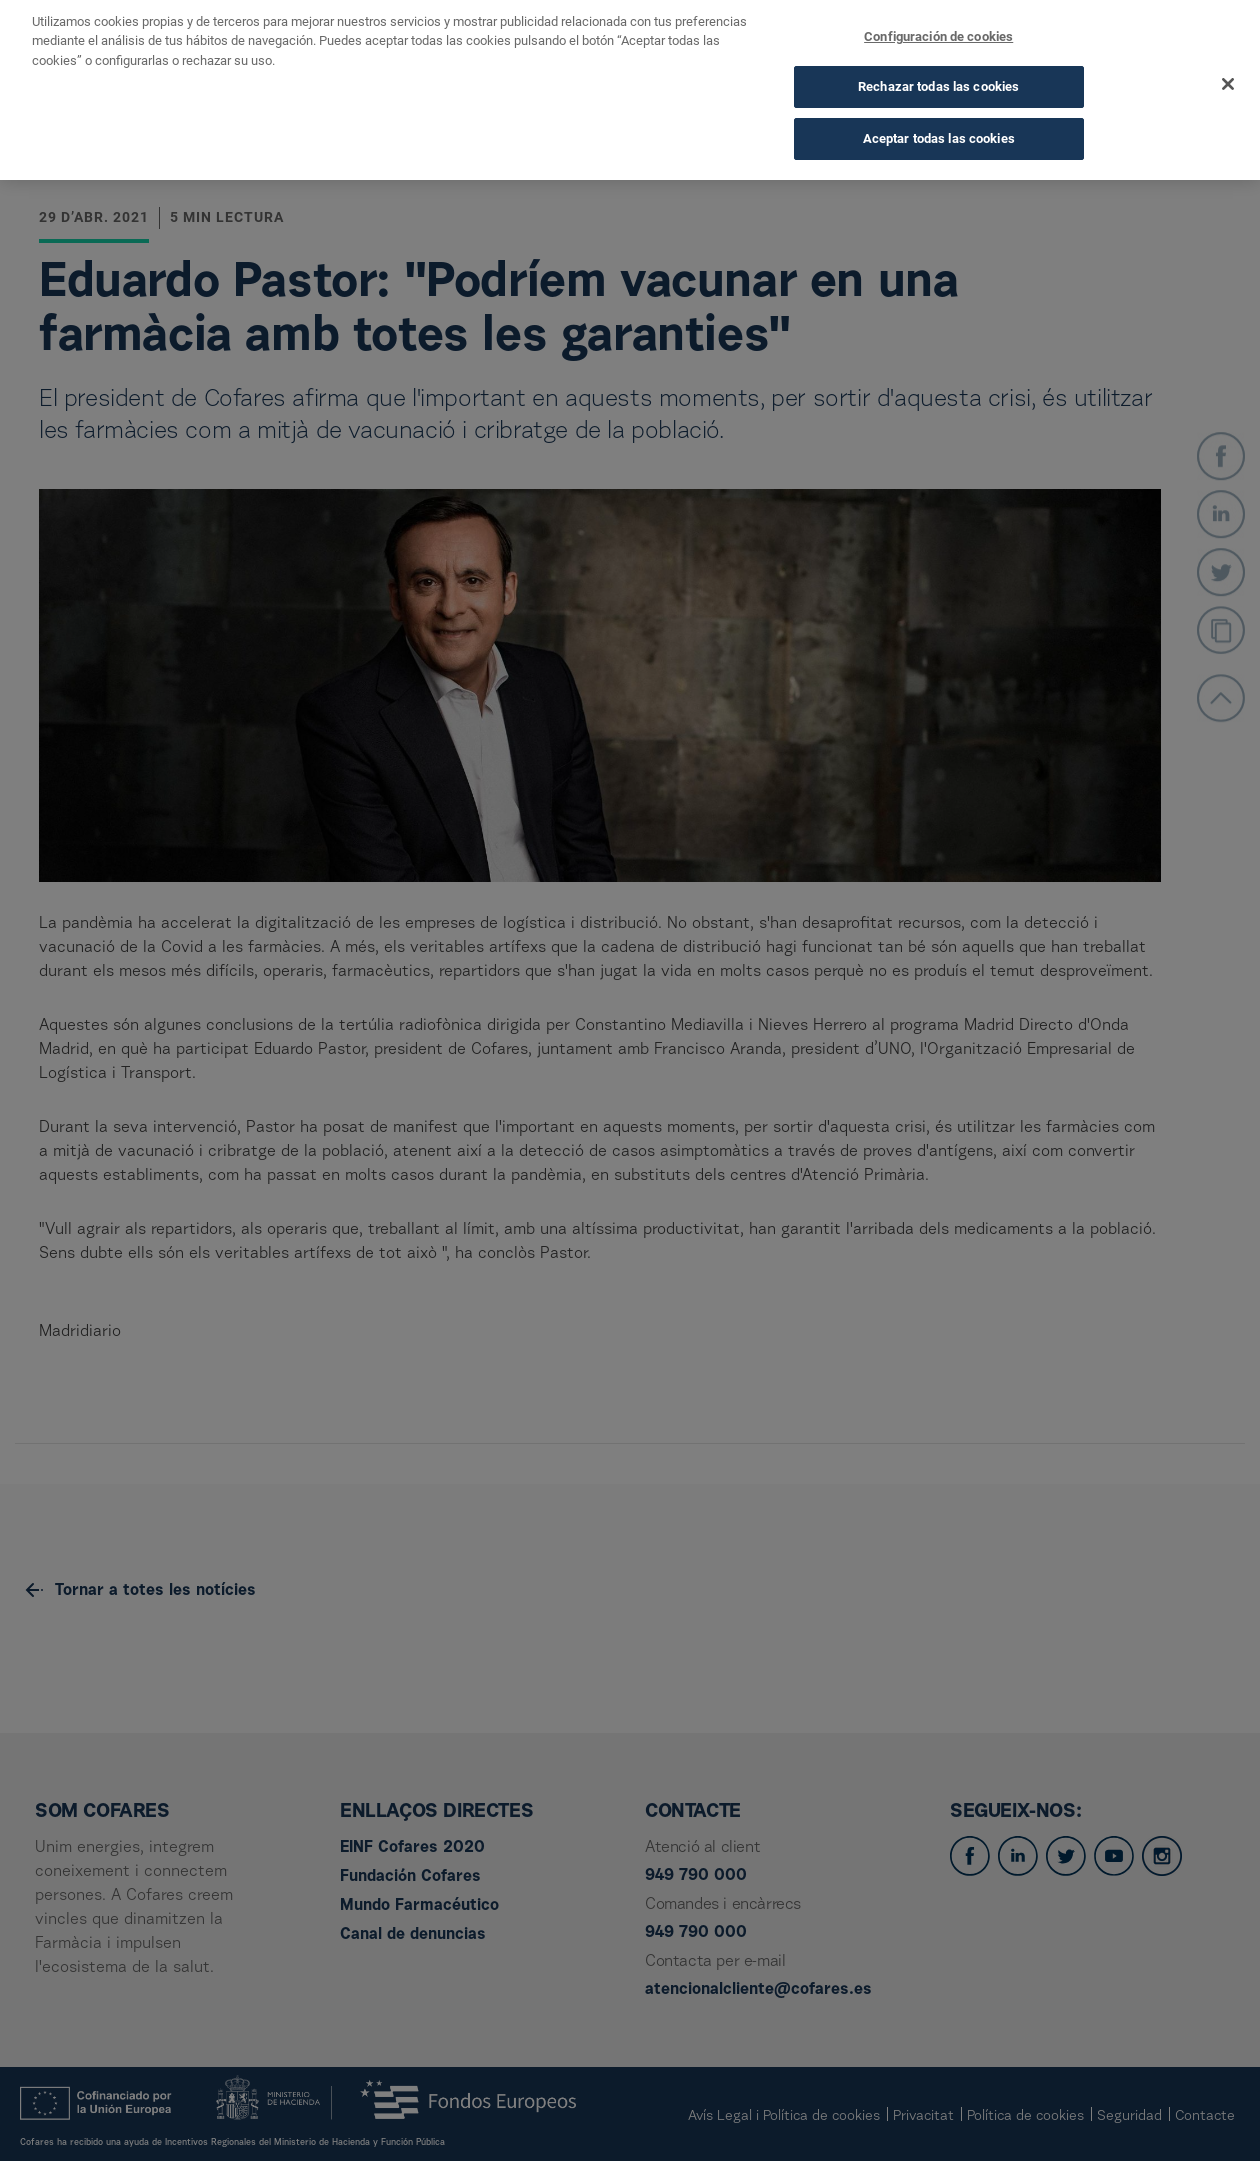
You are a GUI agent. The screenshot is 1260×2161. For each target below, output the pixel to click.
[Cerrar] (1228, 66)
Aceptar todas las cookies (939, 120)
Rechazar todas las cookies (938, 69)
